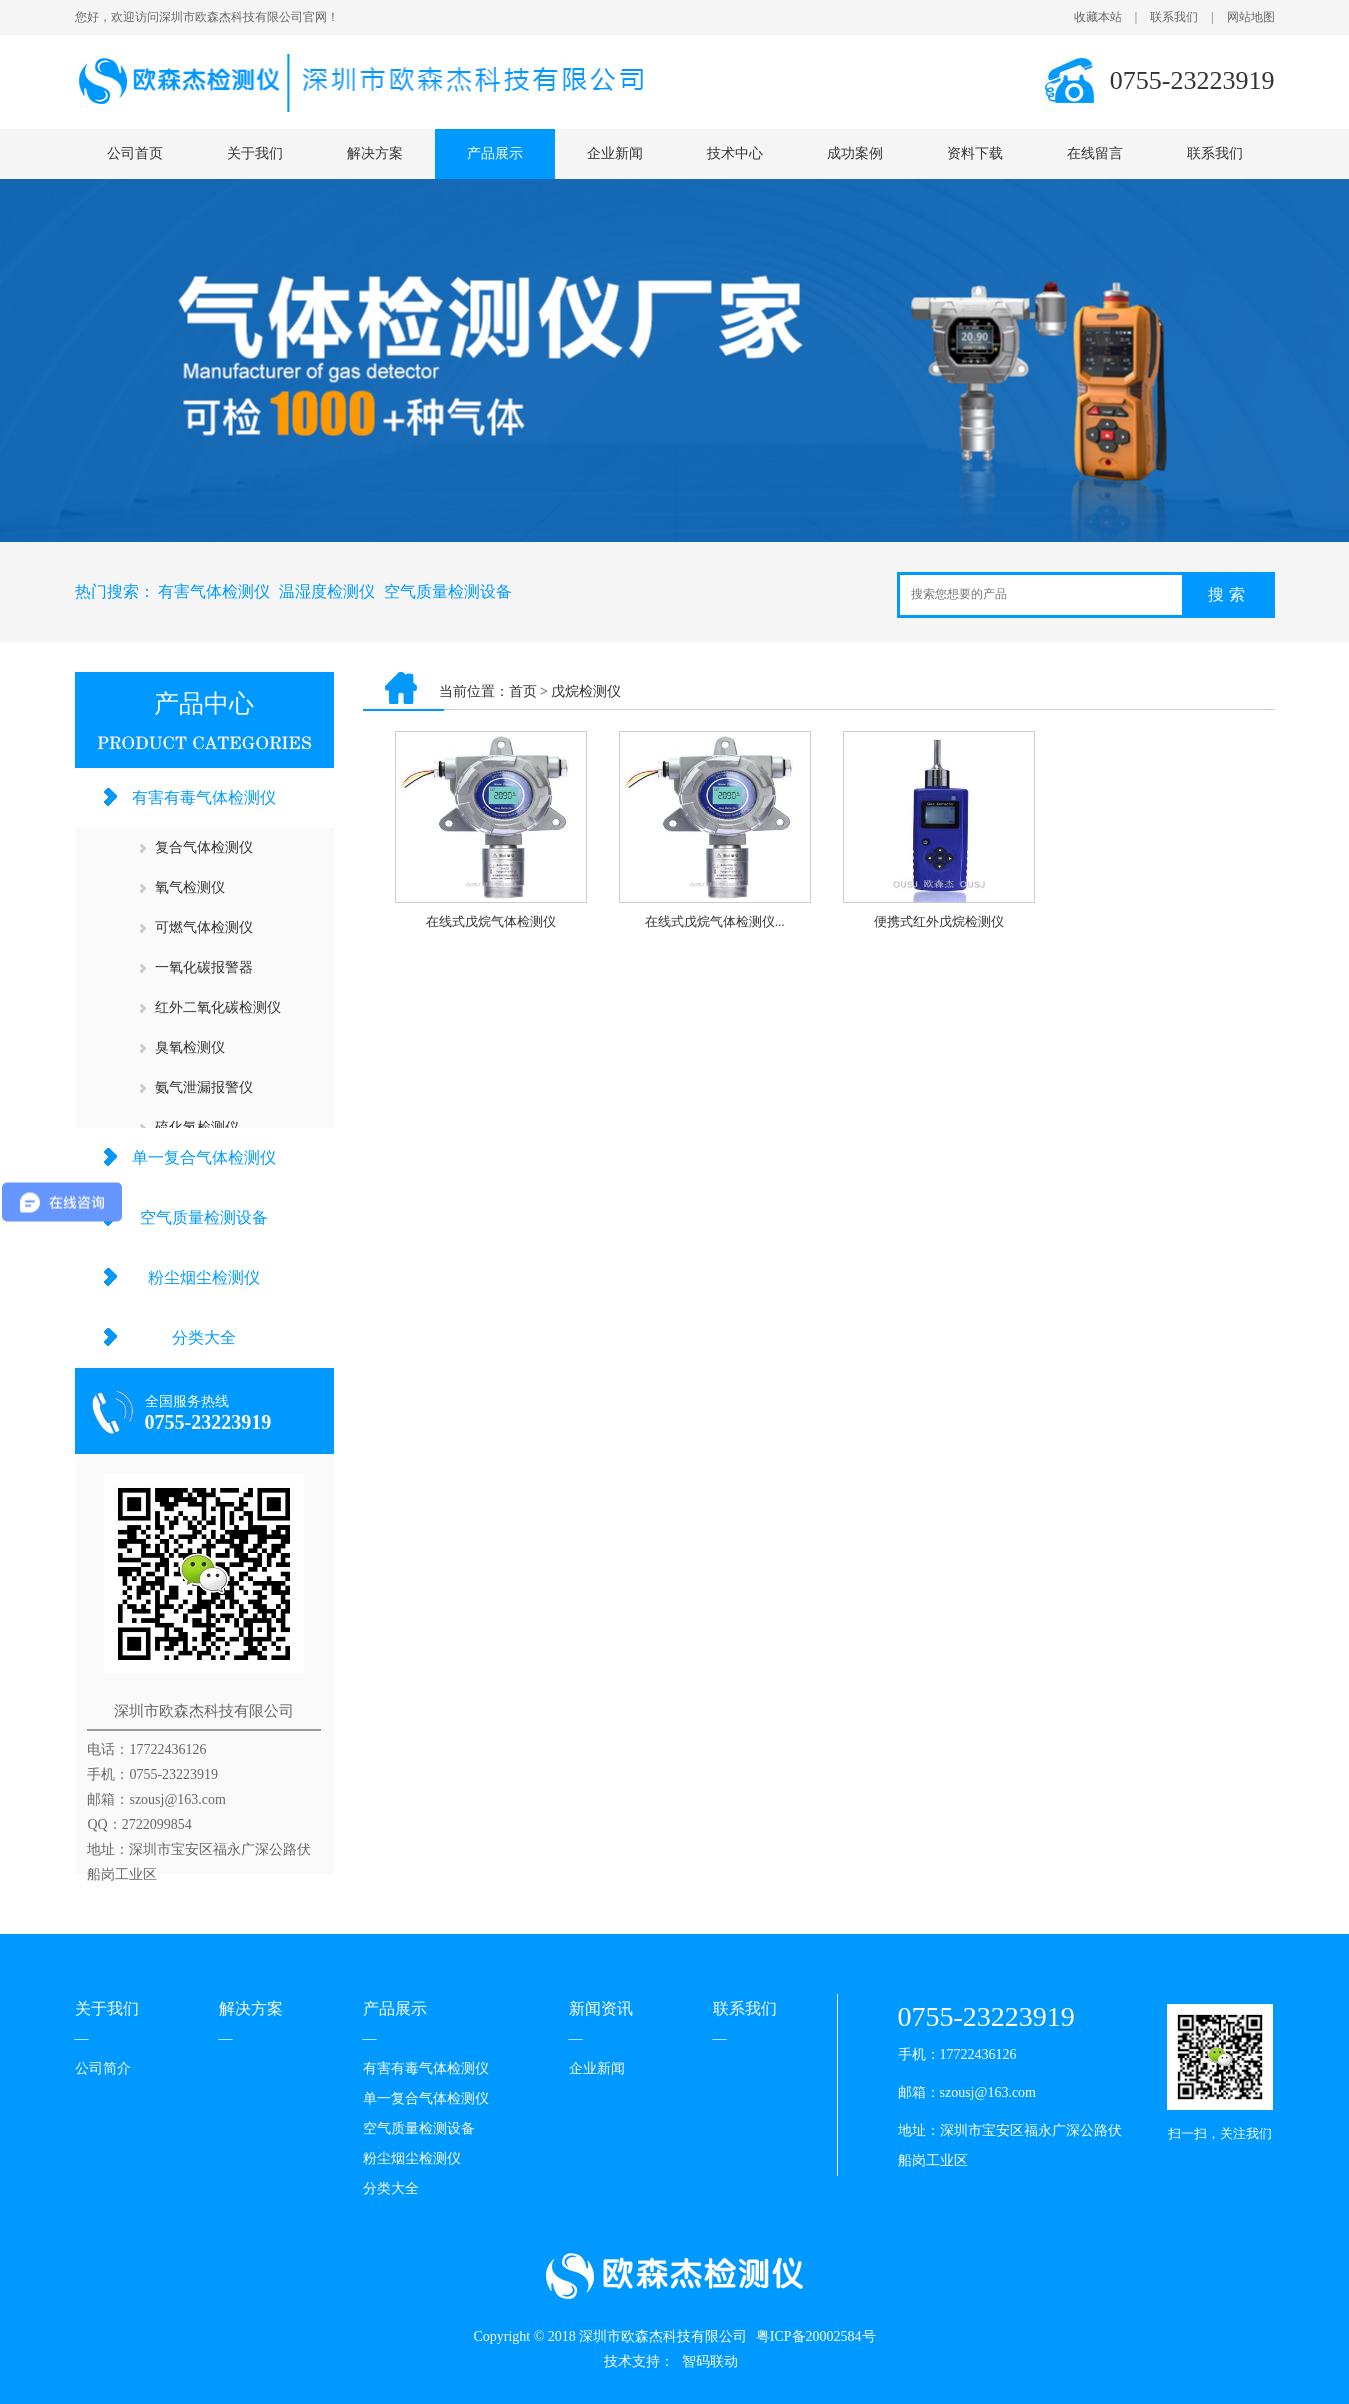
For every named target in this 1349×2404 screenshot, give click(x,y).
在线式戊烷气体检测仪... (715, 921)
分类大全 (204, 1337)
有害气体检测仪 (214, 591)
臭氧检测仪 (190, 1047)
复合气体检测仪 (204, 847)
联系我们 (1174, 17)
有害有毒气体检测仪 (204, 797)
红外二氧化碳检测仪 (218, 1007)
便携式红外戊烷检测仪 (939, 921)
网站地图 (1251, 17)
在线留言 (1095, 153)
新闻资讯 (601, 2008)
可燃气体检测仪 (204, 927)
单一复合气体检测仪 (204, 1157)
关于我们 (255, 153)
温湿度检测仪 (327, 591)
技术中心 (735, 153)
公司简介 (103, 2068)
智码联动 (710, 2361)
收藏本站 (1098, 17)
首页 (523, 691)
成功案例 (855, 153)
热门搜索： (115, 591)
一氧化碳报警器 (204, 967)
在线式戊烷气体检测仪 (491, 921)
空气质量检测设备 (448, 591)
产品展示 (495, 153)
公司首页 (135, 153)
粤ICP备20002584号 (816, 2336)
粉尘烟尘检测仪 (204, 1277)
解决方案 (375, 153)
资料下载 (975, 153)
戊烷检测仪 (586, 691)
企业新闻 (615, 153)
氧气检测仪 (190, 887)
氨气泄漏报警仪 (204, 1087)
